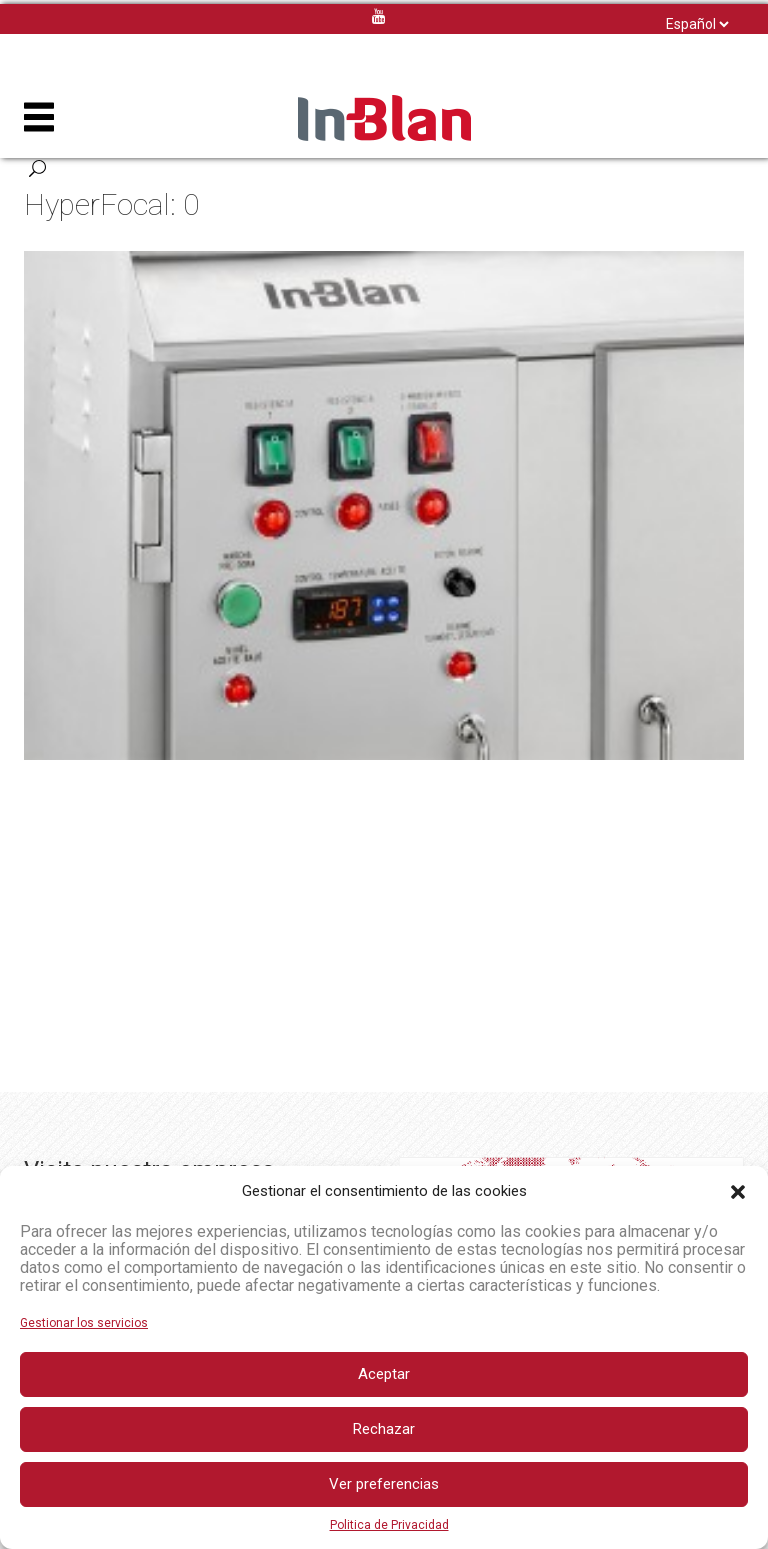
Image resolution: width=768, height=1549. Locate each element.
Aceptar (384, 1374)
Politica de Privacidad (389, 1525)
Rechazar (384, 1429)
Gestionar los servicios (84, 1323)
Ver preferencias (384, 1484)
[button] (738, 1192)
